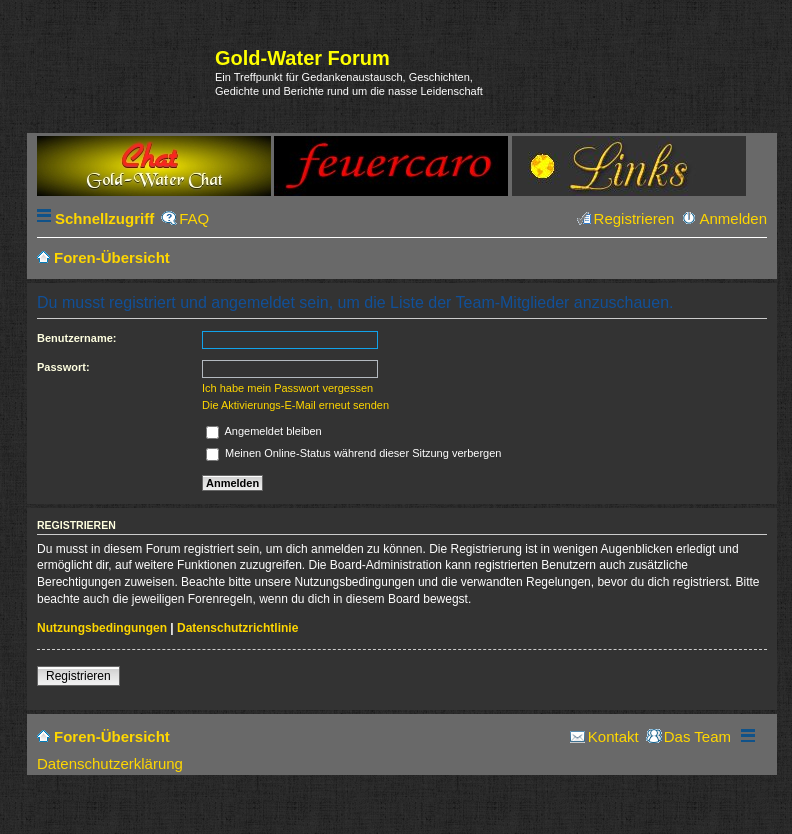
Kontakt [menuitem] (613, 736)
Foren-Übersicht (112, 736)
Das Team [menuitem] (697, 736)
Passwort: (63, 367)
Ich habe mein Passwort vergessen (287, 388)
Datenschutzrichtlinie (237, 628)
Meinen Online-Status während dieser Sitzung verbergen (353, 453)
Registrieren (78, 676)
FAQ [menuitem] (194, 218)
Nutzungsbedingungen (102, 628)
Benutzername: (76, 338)
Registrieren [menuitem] (634, 218)
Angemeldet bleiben (264, 431)
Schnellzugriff (104, 218)
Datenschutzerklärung (110, 763)
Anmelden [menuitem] (733, 218)
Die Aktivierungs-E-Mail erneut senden (295, 405)
